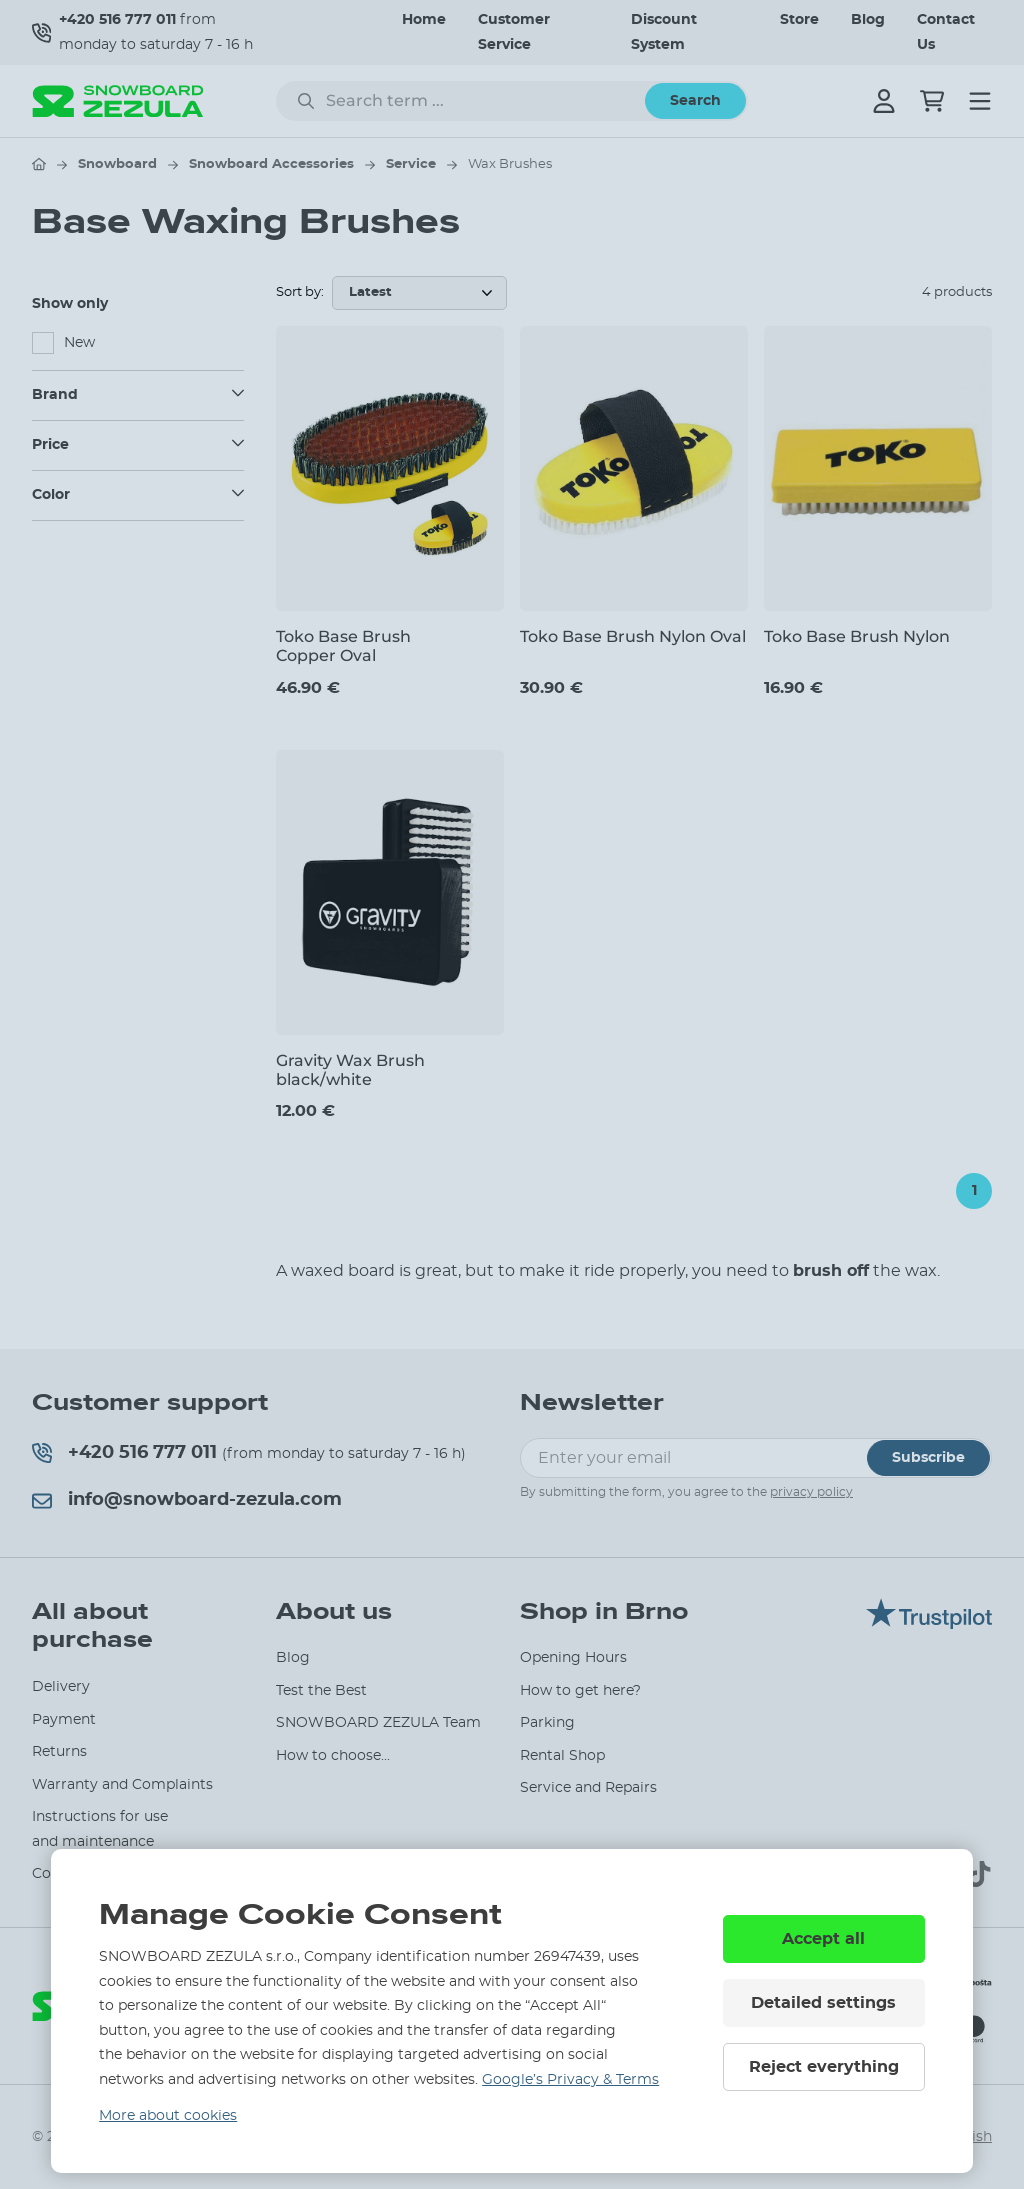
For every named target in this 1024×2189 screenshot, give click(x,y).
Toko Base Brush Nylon (857, 636)
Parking (547, 1723)
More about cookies (168, 2116)
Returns (59, 1752)
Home (424, 20)
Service (411, 164)
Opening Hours (573, 1658)
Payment (64, 1720)
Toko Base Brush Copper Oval (343, 646)
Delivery (61, 1687)
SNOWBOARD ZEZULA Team (378, 1723)
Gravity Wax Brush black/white (350, 1070)
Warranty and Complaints (122, 1785)
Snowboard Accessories (271, 164)
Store (799, 20)
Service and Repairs (588, 1788)
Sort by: (300, 292)
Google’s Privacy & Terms (570, 2080)
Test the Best (321, 1691)
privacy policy (811, 1492)
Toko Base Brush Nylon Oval (633, 636)
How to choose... (333, 1756)
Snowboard (117, 164)
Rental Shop (562, 1756)
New (79, 343)
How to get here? (580, 1691)
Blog (868, 20)
